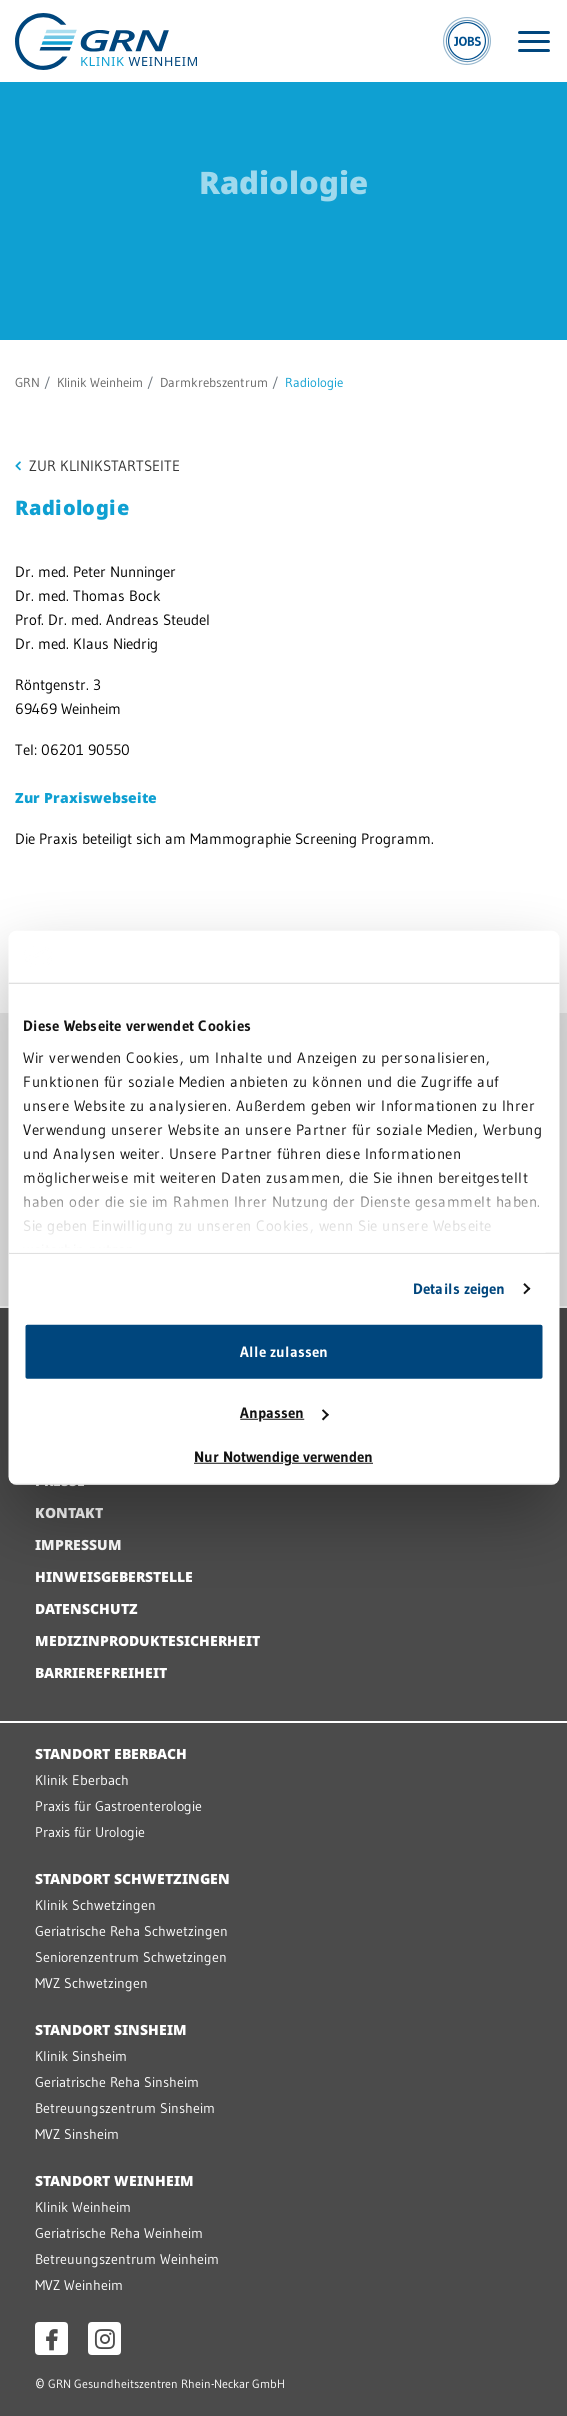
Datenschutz (86, 1608)
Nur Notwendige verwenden (283, 1456)
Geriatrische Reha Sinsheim (117, 2082)
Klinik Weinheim (100, 382)
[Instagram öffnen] (104, 2338)
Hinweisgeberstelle (114, 1576)
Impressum (78, 1544)
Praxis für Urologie (90, 1832)
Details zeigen (459, 1288)
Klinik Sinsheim (81, 2056)
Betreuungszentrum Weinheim (127, 2259)
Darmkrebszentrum (214, 382)
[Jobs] (467, 41)
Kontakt (69, 1512)
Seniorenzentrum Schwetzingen (131, 1957)
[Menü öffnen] (534, 41)
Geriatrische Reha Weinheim (119, 2233)
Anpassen (284, 1412)
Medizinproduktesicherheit (147, 1640)
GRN (27, 382)
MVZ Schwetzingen (91, 1983)
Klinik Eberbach (82, 1780)
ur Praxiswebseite (90, 797)
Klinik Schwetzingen (95, 1905)
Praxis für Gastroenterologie (118, 1806)
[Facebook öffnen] (51, 2338)
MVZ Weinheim (79, 2285)
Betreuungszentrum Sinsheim (125, 2108)
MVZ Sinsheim (77, 2134)
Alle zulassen (284, 1351)
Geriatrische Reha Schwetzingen (131, 1931)
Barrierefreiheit (101, 1672)
